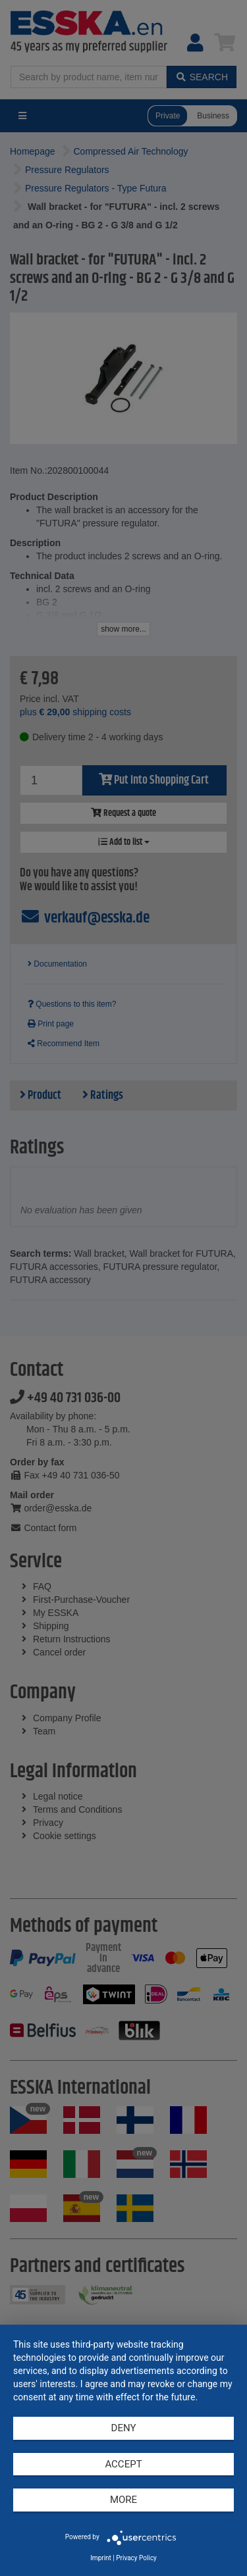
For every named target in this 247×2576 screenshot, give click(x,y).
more (123, 2500)
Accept (123, 2464)
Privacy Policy (136, 2558)
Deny (123, 2428)
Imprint (100, 2558)
